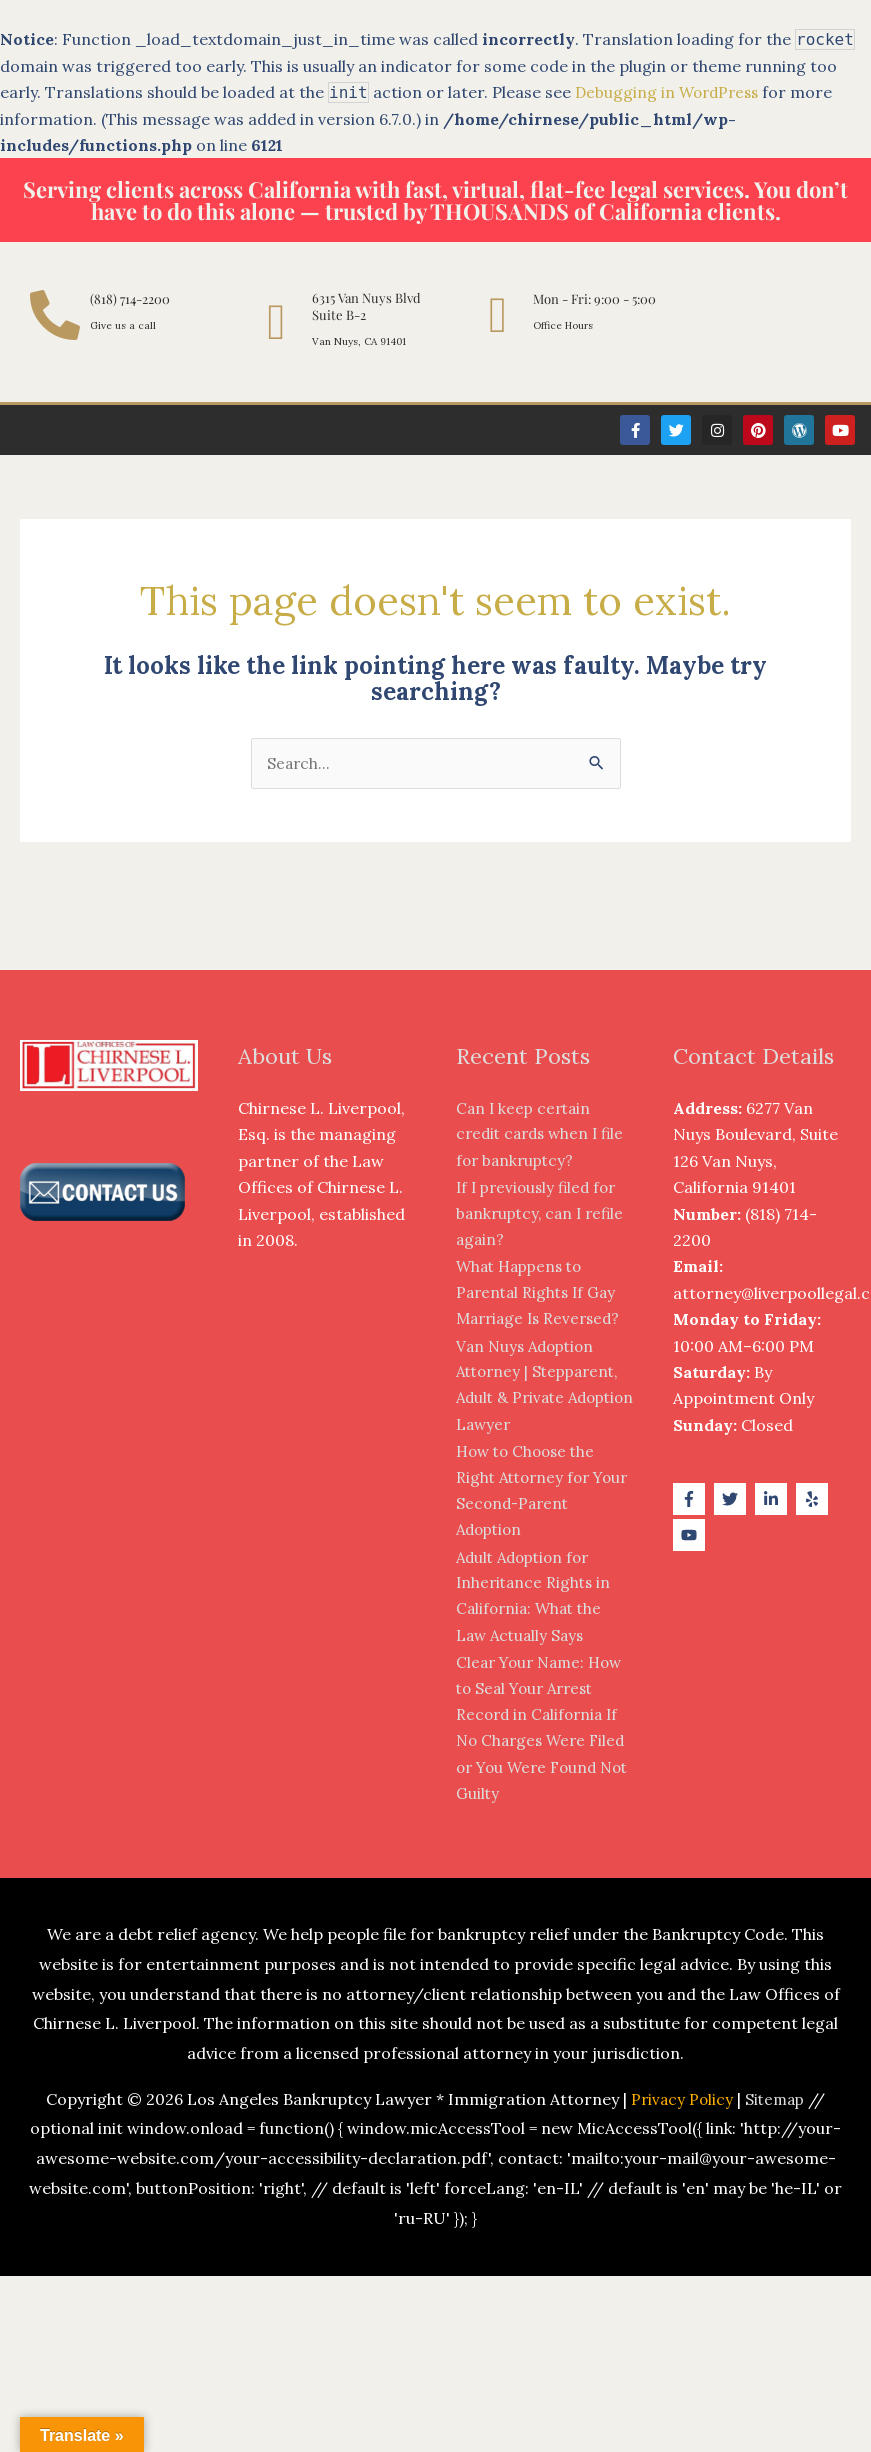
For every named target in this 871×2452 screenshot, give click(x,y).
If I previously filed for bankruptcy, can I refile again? (544, 1215)
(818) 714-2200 (130, 298)
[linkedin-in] (773, 1500)
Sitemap (776, 2100)
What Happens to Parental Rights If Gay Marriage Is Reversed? (542, 1294)
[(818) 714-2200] (55, 315)
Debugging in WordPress (670, 92)
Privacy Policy (680, 2100)
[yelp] (814, 1500)
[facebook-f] (691, 1500)
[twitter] (732, 1500)
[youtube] (691, 1537)
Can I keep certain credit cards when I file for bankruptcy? (544, 1135)
